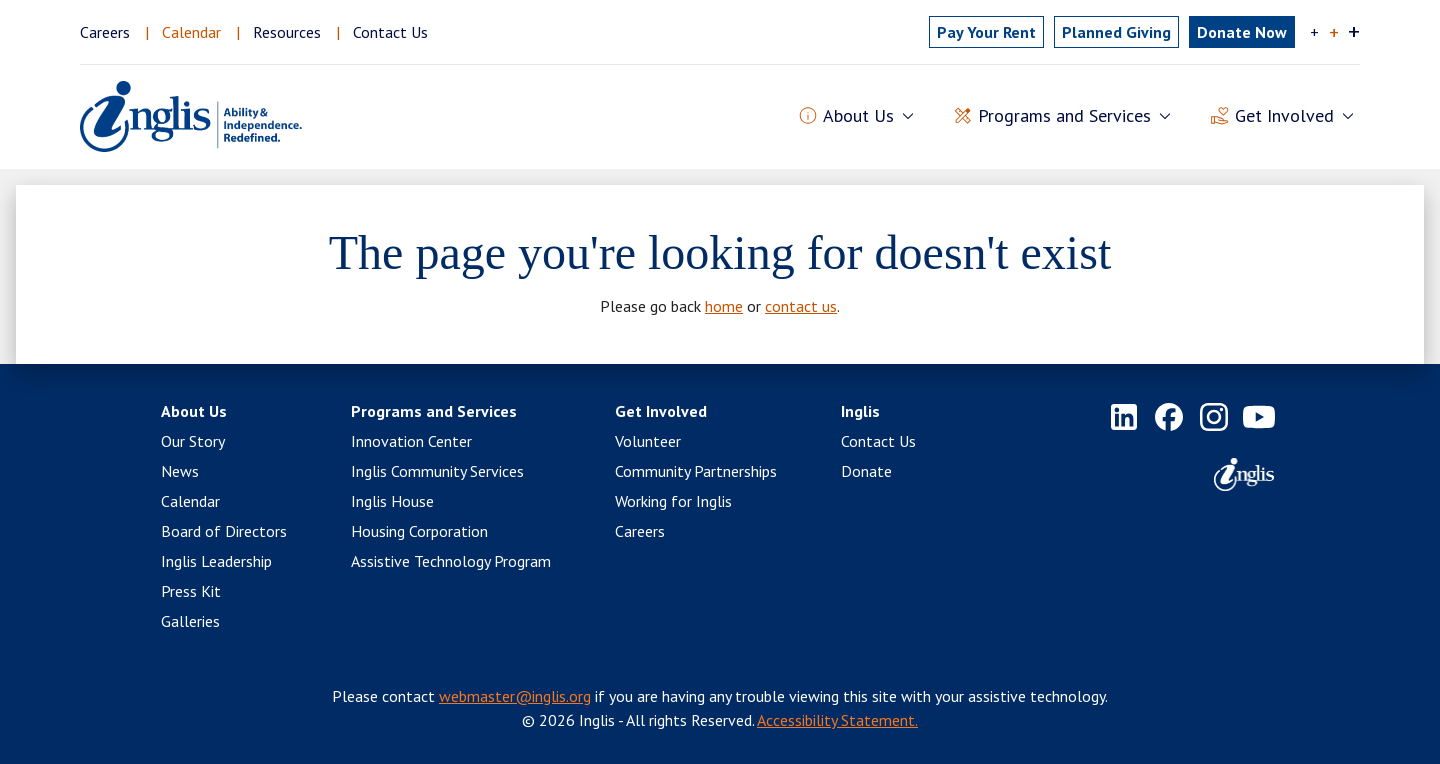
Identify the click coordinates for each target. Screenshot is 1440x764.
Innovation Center (411, 441)
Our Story (193, 441)
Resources (287, 32)
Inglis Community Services (437, 471)
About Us (194, 411)
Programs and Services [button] (1064, 116)
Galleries (190, 621)
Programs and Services (434, 411)
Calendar (191, 32)
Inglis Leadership (216, 561)
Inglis (860, 411)
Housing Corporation (419, 531)
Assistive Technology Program (451, 561)
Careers (105, 32)
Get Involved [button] (1284, 116)
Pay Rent (986, 32)
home (724, 306)
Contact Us (390, 32)
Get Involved (661, 411)
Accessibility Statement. (837, 720)
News (180, 471)
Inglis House (392, 501)
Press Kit (191, 591)
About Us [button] (858, 116)
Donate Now (1242, 32)
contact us (801, 306)
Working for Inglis (673, 501)
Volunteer (648, 441)
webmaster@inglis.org (515, 696)
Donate (866, 471)
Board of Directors (224, 531)
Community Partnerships (696, 471)
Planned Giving (1116, 32)
